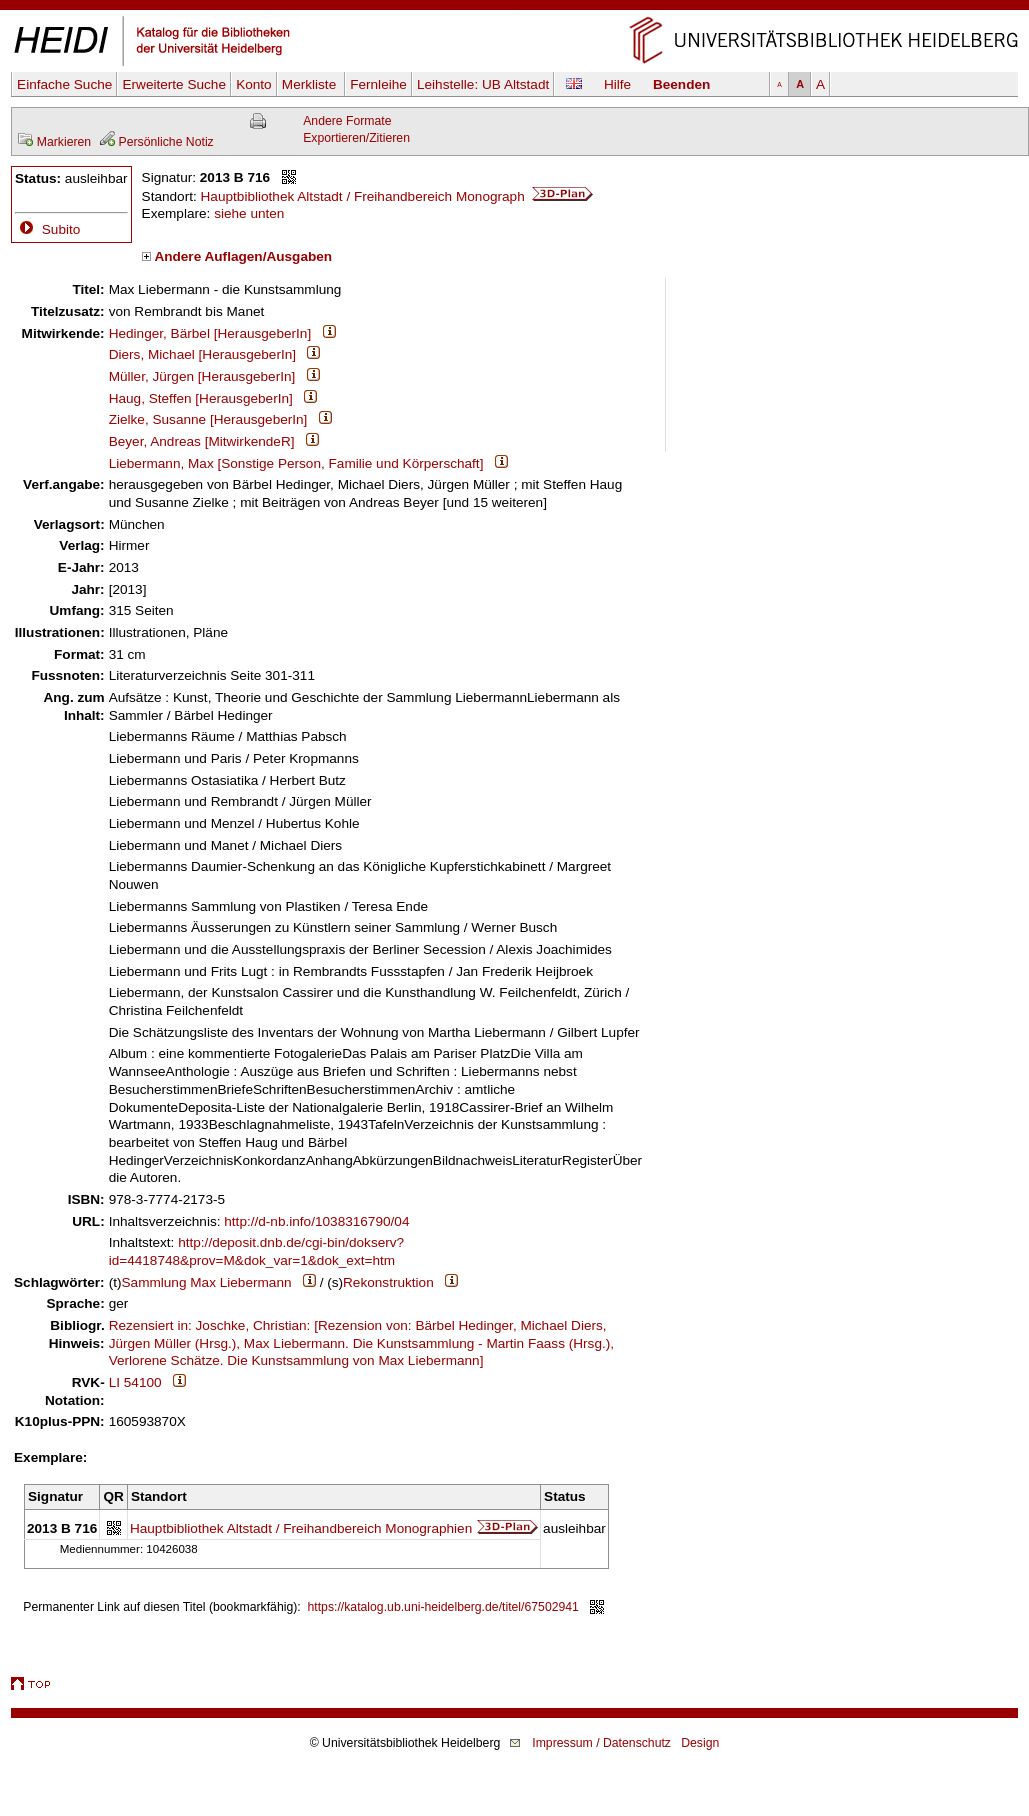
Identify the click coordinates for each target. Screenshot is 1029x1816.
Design (700, 1743)
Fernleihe (378, 84)
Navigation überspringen (514, 8)
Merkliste (311, 84)
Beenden (681, 84)
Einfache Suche (64, 84)
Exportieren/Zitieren (356, 138)
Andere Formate (347, 121)
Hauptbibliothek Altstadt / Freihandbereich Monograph (397, 196)
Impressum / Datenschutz (601, 1743)
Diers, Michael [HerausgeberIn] (202, 354)
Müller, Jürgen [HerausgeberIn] (202, 376)
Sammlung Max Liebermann (207, 1282)
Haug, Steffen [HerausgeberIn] (201, 398)
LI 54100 (135, 1382)
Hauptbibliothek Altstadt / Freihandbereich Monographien (301, 1528)
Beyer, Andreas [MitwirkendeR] (202, 441)
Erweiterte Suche (174, 84)
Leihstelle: (483, 84)
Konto (254, 84)
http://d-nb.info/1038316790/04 (316, 1221)
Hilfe (617, 84)
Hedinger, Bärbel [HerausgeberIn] (210, 333)
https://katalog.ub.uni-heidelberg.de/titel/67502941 (443, 1607)
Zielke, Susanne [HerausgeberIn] (208, 419)
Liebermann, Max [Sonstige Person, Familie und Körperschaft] (296, 463)
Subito (47, 229)
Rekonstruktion (388, 1282)
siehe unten (249, 213)
